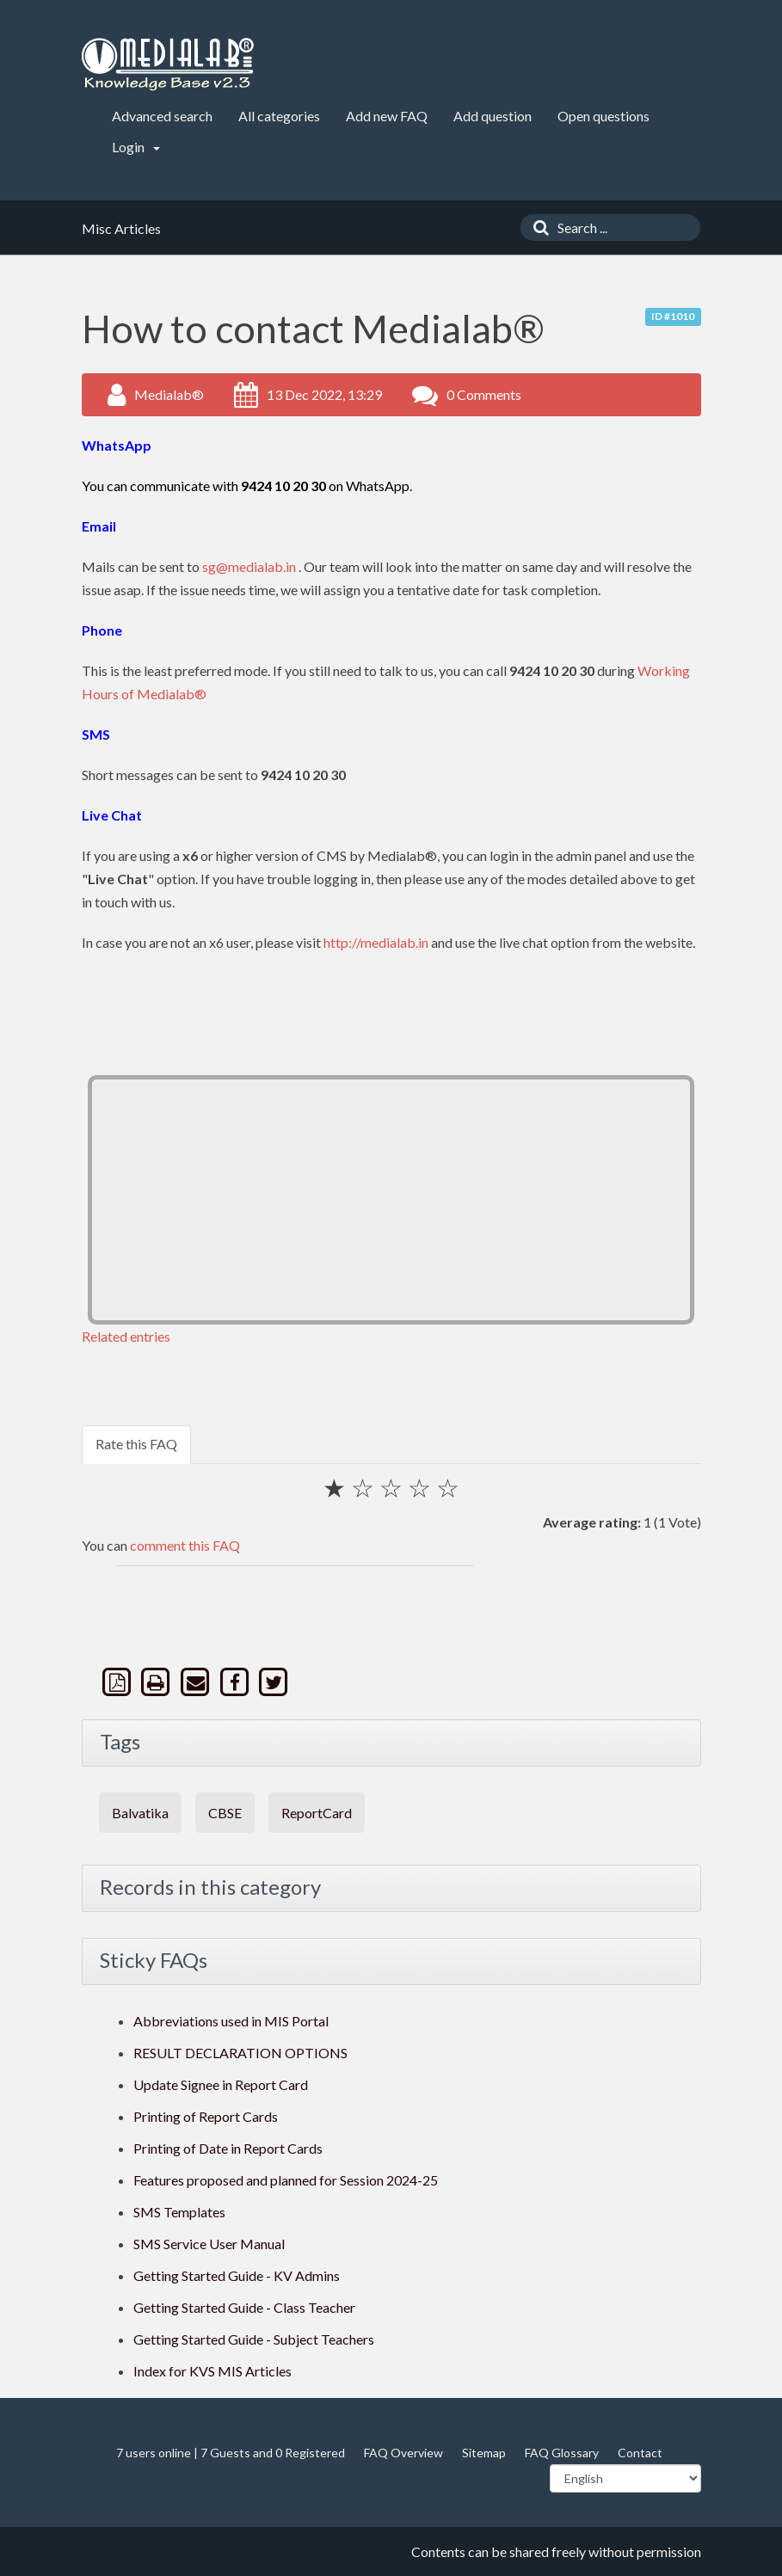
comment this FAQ (185, 1545)
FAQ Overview (403, 2452)
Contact (640, 2452)
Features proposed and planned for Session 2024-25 (285, 2180)
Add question (492, 116)
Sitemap (484, 2452)
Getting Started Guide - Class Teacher (244, 2307)
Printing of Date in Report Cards (228, 2148)
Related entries (126, 1336)
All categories (279, 116)
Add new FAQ (387, 116)
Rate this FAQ (136, 1444)
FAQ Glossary (562, 2452)
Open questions (603, 116)
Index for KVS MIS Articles (212, 2371)
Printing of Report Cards (205, 2116)
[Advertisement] (391, 1199)
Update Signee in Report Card (220, 2084)
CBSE (225, 1812)
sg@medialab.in (249, 566)
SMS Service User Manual (209, 2243)
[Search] (536, 227)
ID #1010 (672, 316)
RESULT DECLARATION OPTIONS (240, 2052)
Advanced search (162, 116)
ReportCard (316, 1812)
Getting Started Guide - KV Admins (236, 2275)
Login (136, 146)
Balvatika (140, 1812)
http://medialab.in (375, 942)
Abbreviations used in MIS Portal (231, 2021)
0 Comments (483, 394)
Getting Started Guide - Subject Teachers (253, 2339)
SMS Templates (179, 2212)
